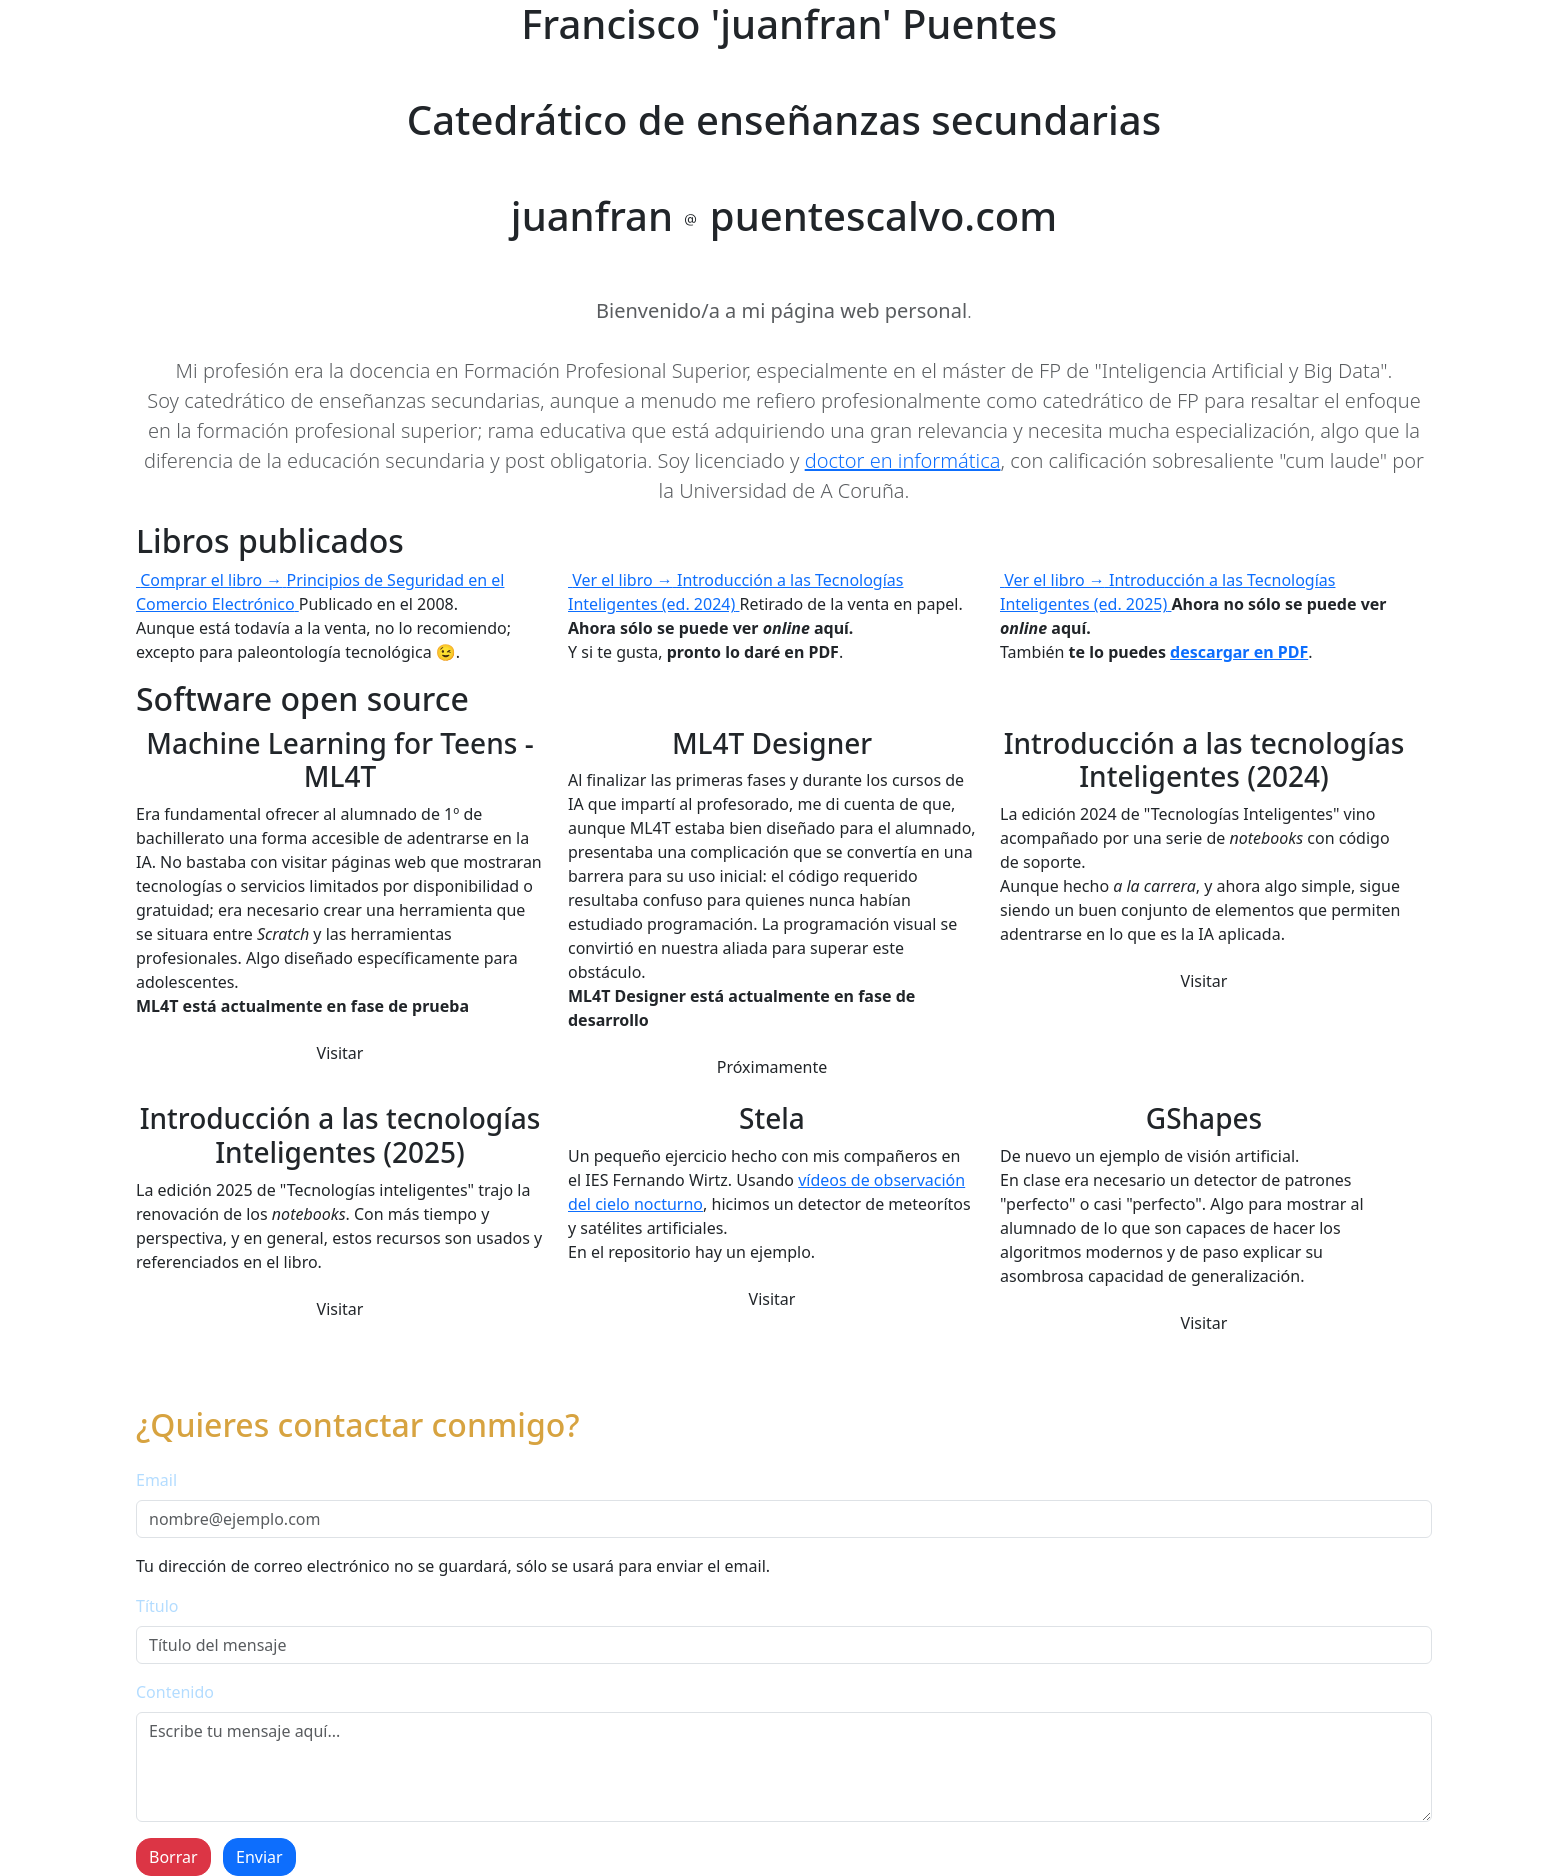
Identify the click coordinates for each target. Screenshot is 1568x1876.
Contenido (175, 1692)
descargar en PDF (1239, 652)
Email (156, 1480)
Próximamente (772, 1067)
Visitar (340, 1053)
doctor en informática (903, 460)
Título (157, 1606)
